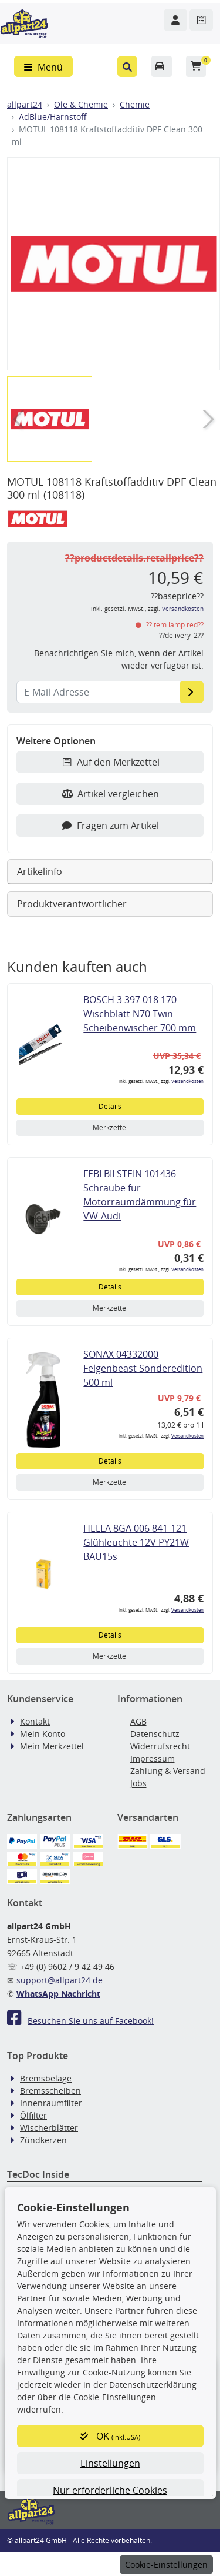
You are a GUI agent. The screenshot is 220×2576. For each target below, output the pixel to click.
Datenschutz (155, 1733)
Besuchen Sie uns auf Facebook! (80, 2020)
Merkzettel (110, 1127)
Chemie (135, 104)
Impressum (152, 1758)
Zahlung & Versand (167, 1770)
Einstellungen (110, 2463)
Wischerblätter (49, 2127)
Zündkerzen (43, 2140)
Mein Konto (42, 1733)
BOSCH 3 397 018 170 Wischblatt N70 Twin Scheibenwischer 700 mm (139, 1013)
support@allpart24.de (59, 1980)
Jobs (138, 1783)
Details (110, 1106)
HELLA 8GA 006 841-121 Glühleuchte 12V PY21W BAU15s (136, 1542)
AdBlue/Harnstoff (53, 116)
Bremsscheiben (50, 2090)
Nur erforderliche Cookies (110, 2490)
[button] (127, 66)
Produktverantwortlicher (72, 903)
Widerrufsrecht (160, 1746)
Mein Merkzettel (52, 1746)
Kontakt (35, 1721)
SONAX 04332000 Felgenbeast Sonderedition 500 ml (142, 1368)
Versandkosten (183, 609)
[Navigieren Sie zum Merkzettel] (201, 20)
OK (110, 2436)
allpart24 (24, 104)
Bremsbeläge (46, 2078)
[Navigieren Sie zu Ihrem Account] (175, 20)
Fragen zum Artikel (110, 825)
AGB (138, 1721)
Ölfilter (33, 2115)
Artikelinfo (39, 871)
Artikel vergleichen (110, 793)
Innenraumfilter (51, 2103)
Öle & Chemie (81, 104)
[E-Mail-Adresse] (192, 692)
